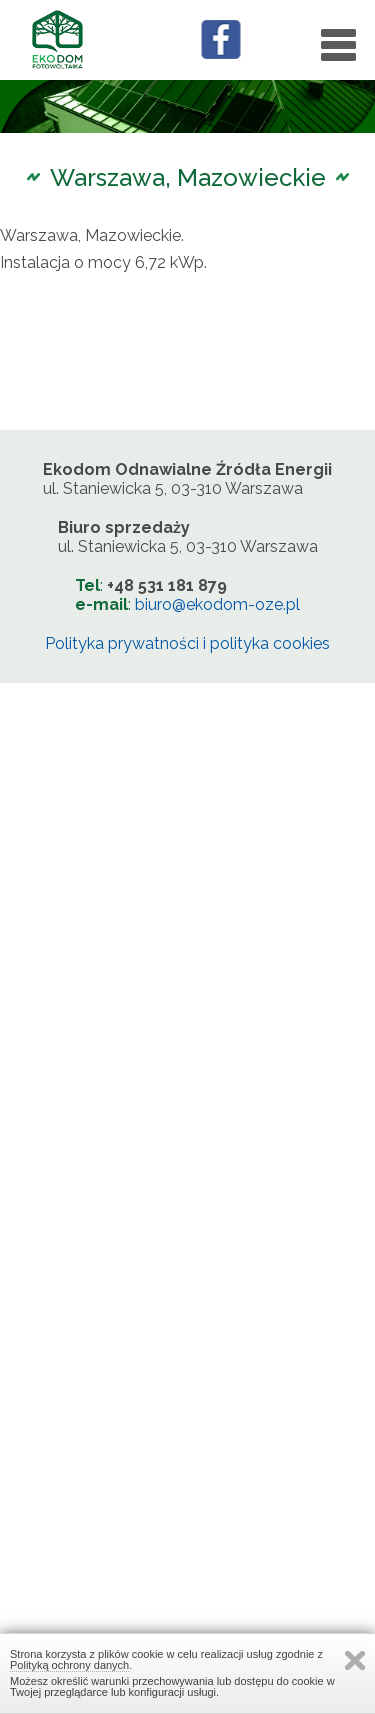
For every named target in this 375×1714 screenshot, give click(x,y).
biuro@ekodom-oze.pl (217, 604)
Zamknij (355, 1660)
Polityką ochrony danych (69, 1665)
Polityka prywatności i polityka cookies (187, 643)
